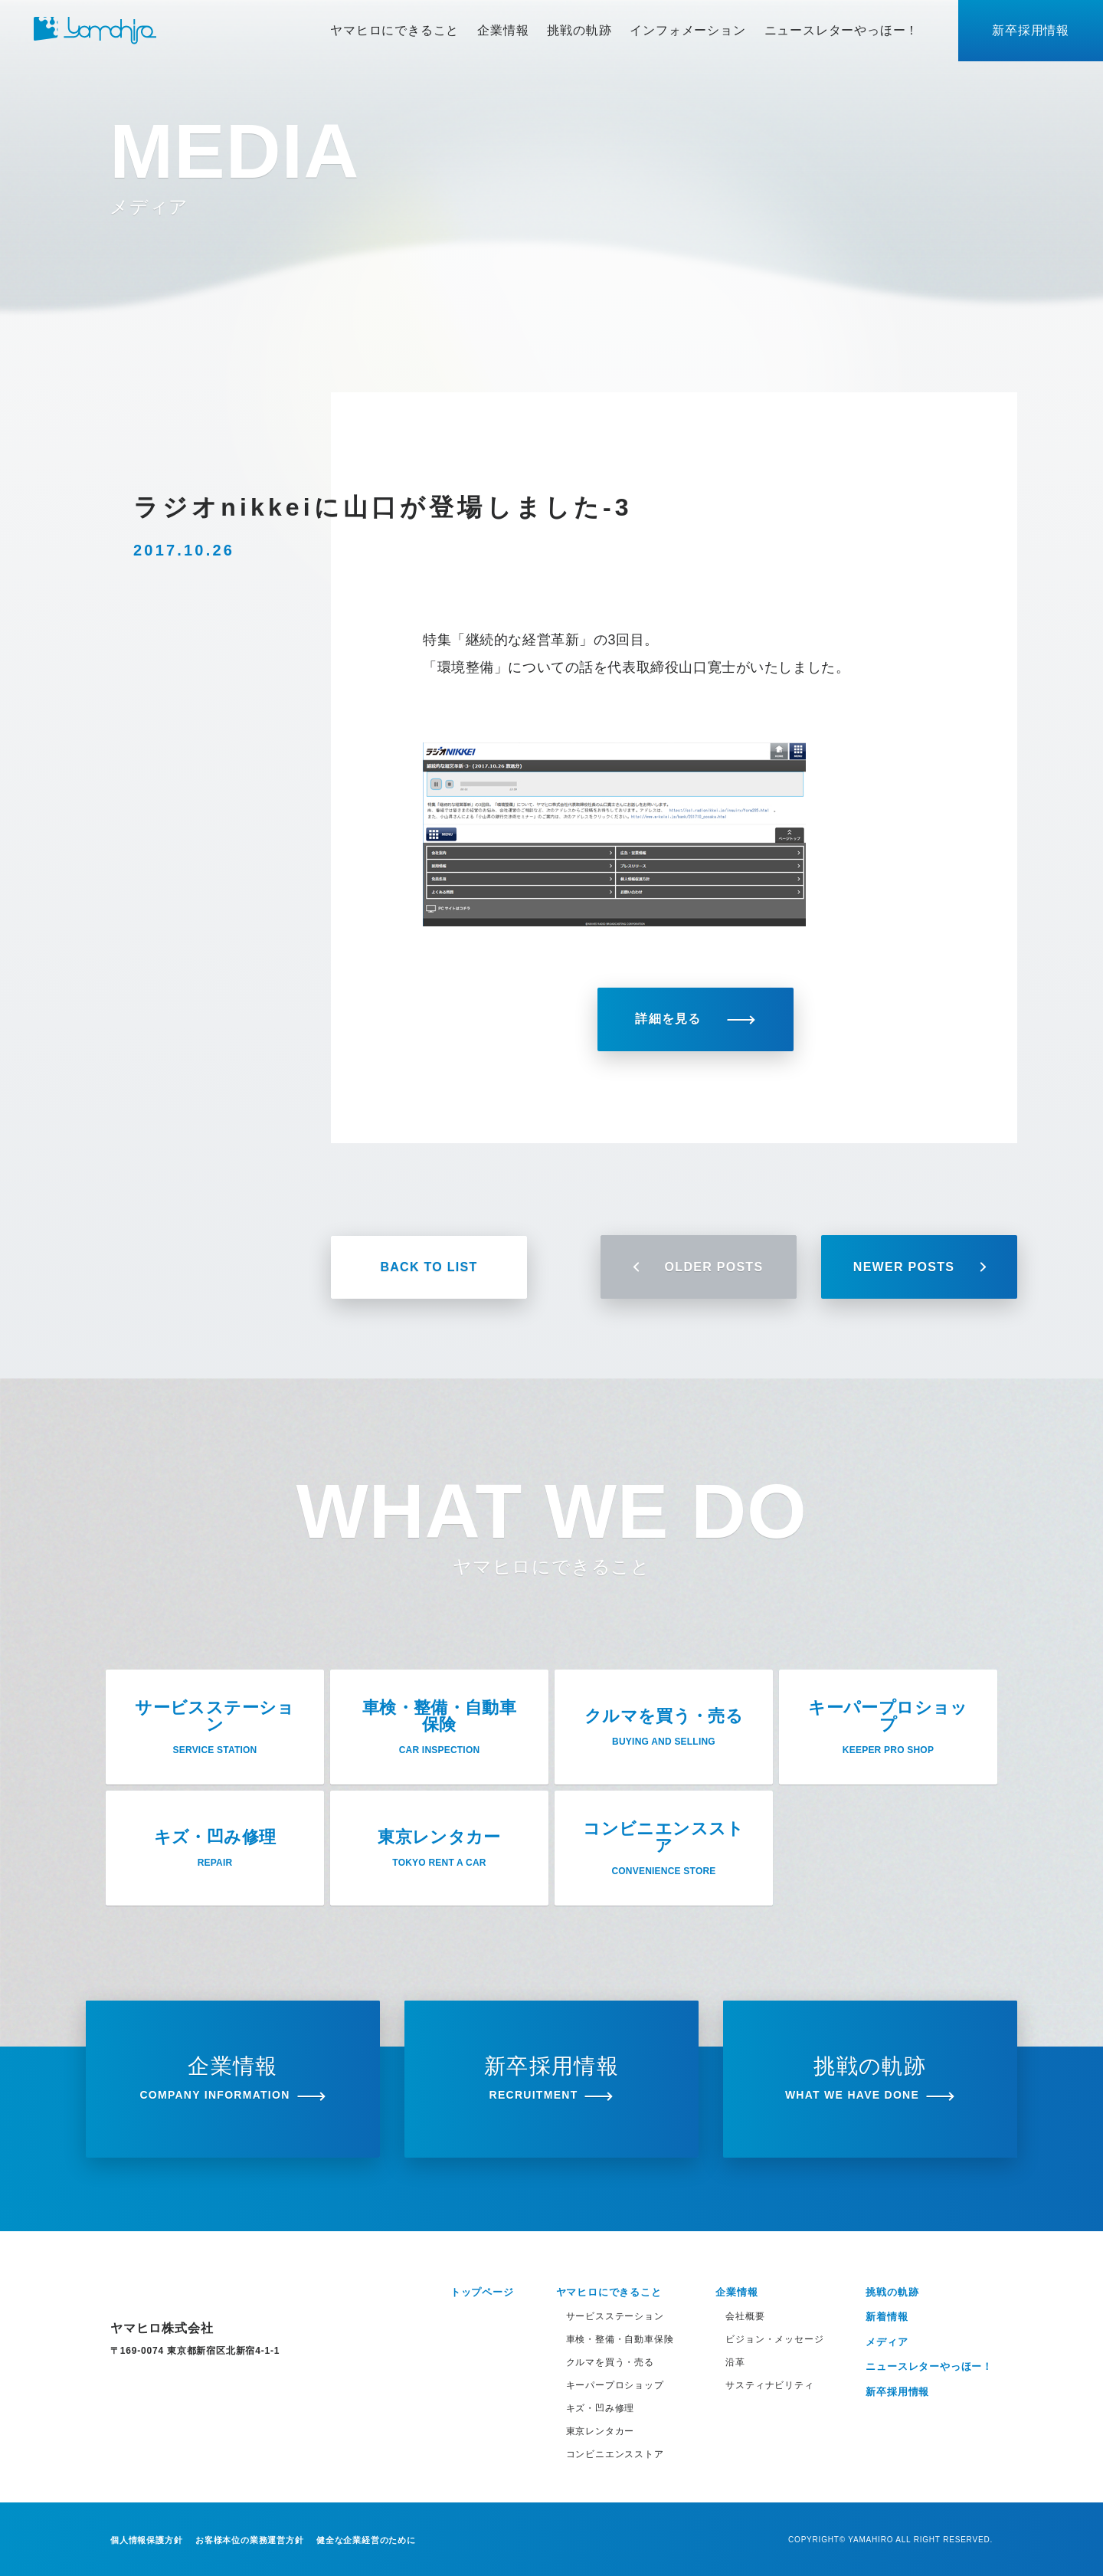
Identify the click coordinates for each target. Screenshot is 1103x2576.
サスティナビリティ (769, 2385)
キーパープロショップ (615, 2385)
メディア (887, 2342)
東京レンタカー (600, 2431)
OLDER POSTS (699, 1266)
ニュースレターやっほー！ (841, 30)
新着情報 (887, 2316)
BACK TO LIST (428, 1266)
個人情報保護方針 (146, 2540)
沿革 (735, 2362)
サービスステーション (615, 2316)
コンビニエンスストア (615, 2454)
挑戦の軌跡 (579, 30)
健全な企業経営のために (366, 2540)
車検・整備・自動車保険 (620, 2339)
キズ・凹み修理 (600, 2408)
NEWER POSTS (919, 1266)
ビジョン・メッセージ (774, 2339)
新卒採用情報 (1030, 30)
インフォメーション (687, 30)
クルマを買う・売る (610, 2362)
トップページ (482, 2292)
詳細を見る (695, 1019)
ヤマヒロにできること (394, 30)
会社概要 (744, 2316)
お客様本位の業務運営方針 (249, 2540)
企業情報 (503, 30)
